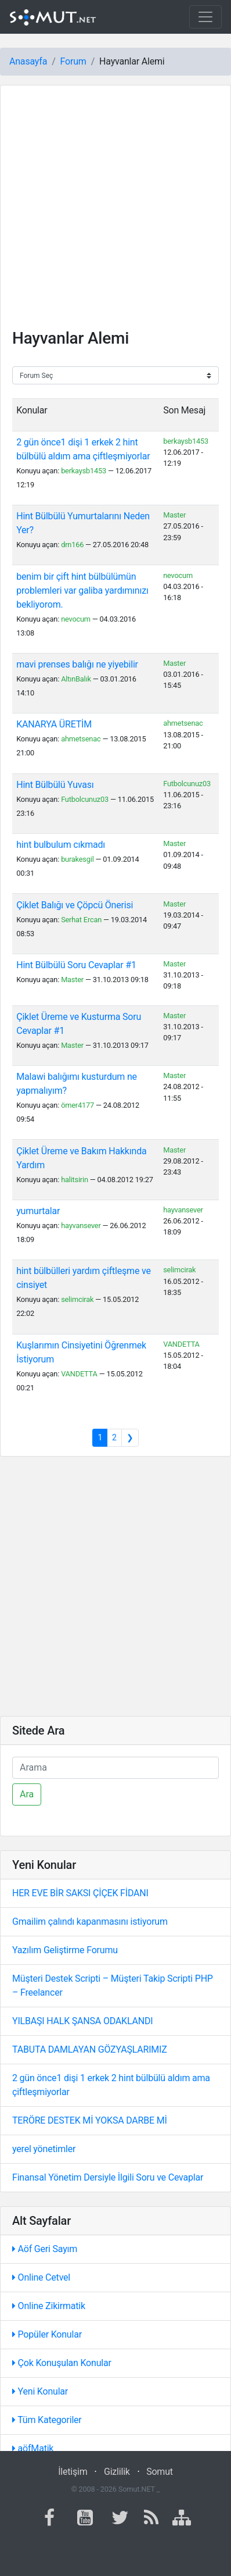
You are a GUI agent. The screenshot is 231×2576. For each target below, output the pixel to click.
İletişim (72, 2471)
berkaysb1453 (83, 470)
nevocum (76, 619)
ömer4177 (77, 1105)
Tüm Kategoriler (47, 2419)
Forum (73, 61)
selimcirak (77, 1299)
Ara (27, 1794)
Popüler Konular (47, 2334)
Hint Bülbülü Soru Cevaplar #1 (76, 965)
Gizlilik (117, 2471)
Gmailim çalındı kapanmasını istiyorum (90, 1921)
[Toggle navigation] (205, 16)
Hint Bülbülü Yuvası (54, 784)
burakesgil (77, 859)
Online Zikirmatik (48, 2305)
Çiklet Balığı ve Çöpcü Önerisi (74, 905)
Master (174, 515)
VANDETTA (79, 1373)
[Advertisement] (115, 213)
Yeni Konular (40, 2391)
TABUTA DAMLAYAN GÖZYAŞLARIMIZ (89, 2049)
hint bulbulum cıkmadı (60, 844)
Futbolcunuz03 (85, 799)
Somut (159, 2471)
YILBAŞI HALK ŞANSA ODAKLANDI (82, 2020)
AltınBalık (76, 679)
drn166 (72, 544)
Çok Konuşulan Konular (61, 2362)
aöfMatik (32, 2448)
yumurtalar (38, 1210)
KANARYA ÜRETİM (54, 724)
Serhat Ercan (81, 919)
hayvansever (80, 1225)
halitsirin (74, 1179)
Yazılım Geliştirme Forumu (65, 1950)
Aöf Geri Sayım (44, 2248)
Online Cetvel (41, 2277)
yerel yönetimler (43, 2148)
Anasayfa (28, 61)
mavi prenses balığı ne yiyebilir (77, 664)
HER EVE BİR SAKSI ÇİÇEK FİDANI (80, 1893)
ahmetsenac (80, 738)
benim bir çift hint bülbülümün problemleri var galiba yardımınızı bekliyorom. (82, 590)
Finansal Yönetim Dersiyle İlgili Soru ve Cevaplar (107, 2177)
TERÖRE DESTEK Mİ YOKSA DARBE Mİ (89, 2120)
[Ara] (115, 1768)
